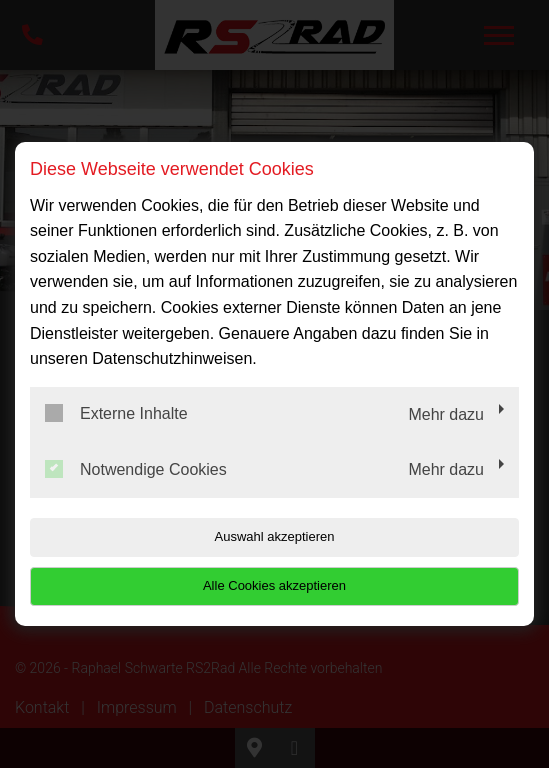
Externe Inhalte (116, 413)
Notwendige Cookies (136, 469)
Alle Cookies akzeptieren (274, 585)
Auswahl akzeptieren (275, 536)
